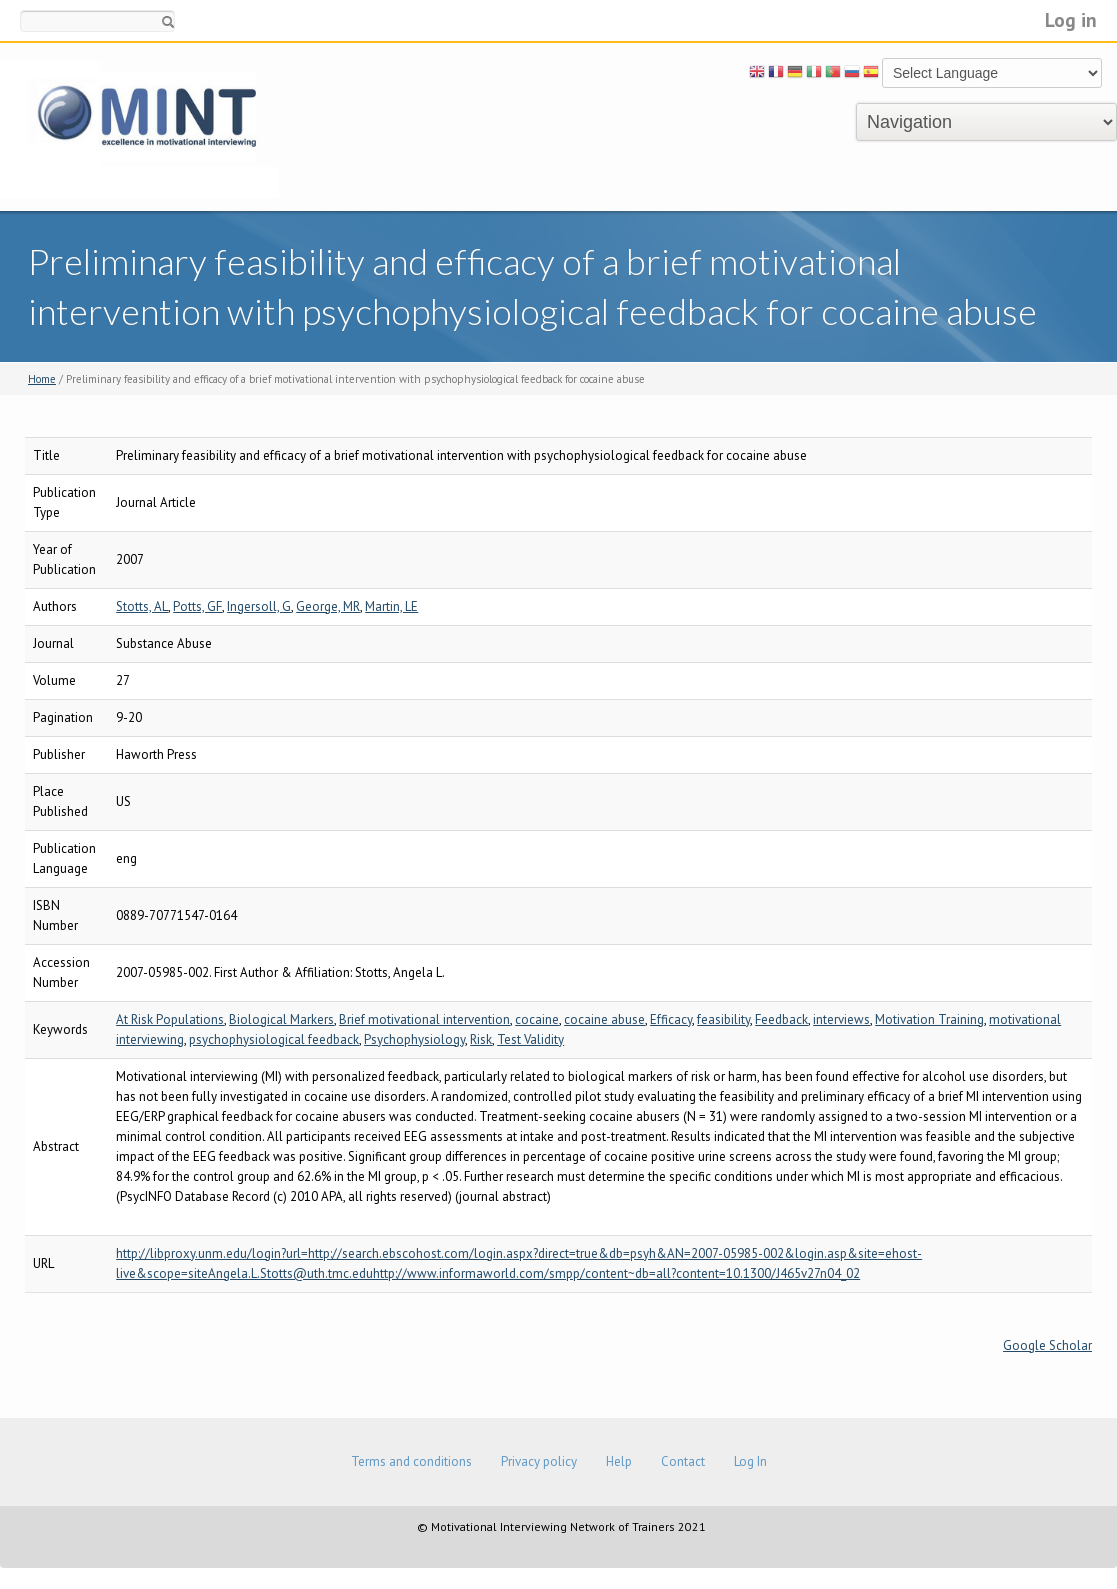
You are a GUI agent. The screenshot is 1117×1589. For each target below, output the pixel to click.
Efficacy (671, 1019)
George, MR (328, 606)
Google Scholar (1047, 1345)
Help (619, 1461)
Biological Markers (281, 1019)
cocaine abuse (604, 1019)
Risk (481, 1039)
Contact (683, 1461)
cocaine (537, 1019)
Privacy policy (539, 1461)
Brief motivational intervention (424, 1019)
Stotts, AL (142, 606)
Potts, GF (197, 606)
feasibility (723, 1019)
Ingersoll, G (259, 606)
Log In (750, 1461)
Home (42, 379)
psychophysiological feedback (274, 1039)
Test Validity (530, 1039)
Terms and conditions (411, 1461)
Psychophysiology (414, 1039)
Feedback (781, 1019)
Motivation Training (929, 1019)
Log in (1071, 19)
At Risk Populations (170, 1019)
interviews (841, 1019)
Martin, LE (391, 606)
